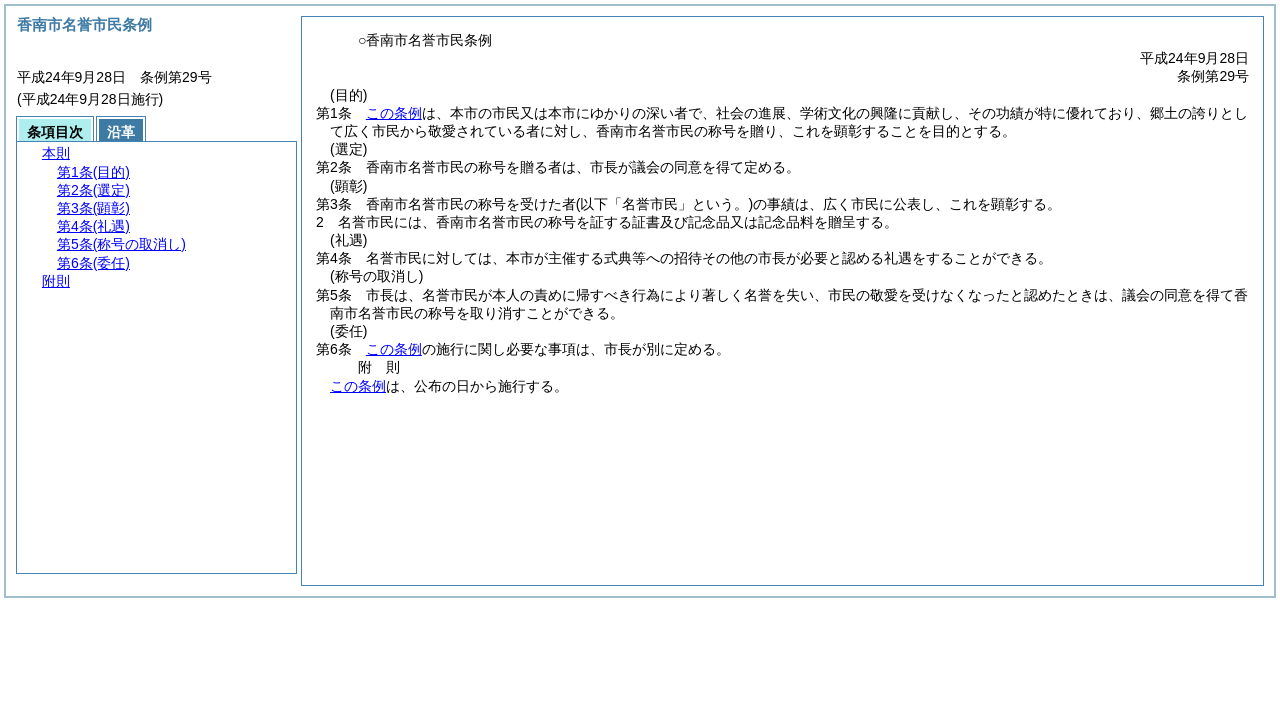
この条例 (394, 113)
